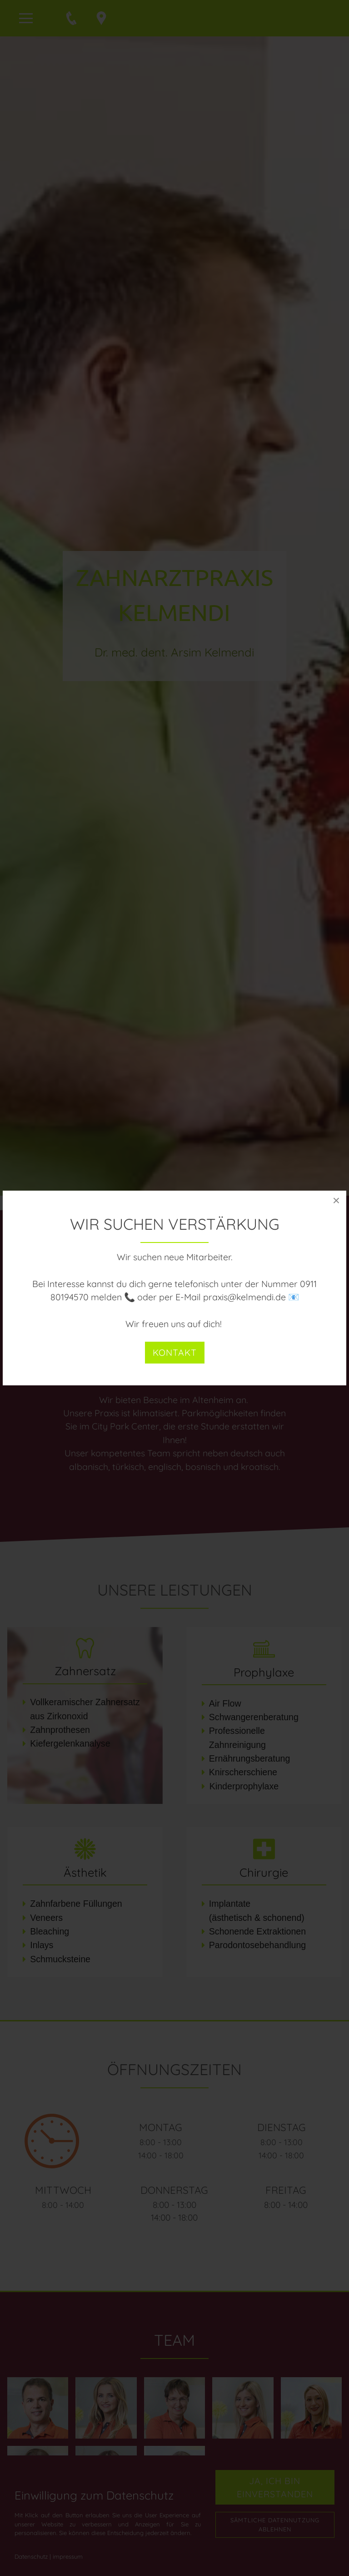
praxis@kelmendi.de (244, 1297)
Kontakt (175, 1352)
